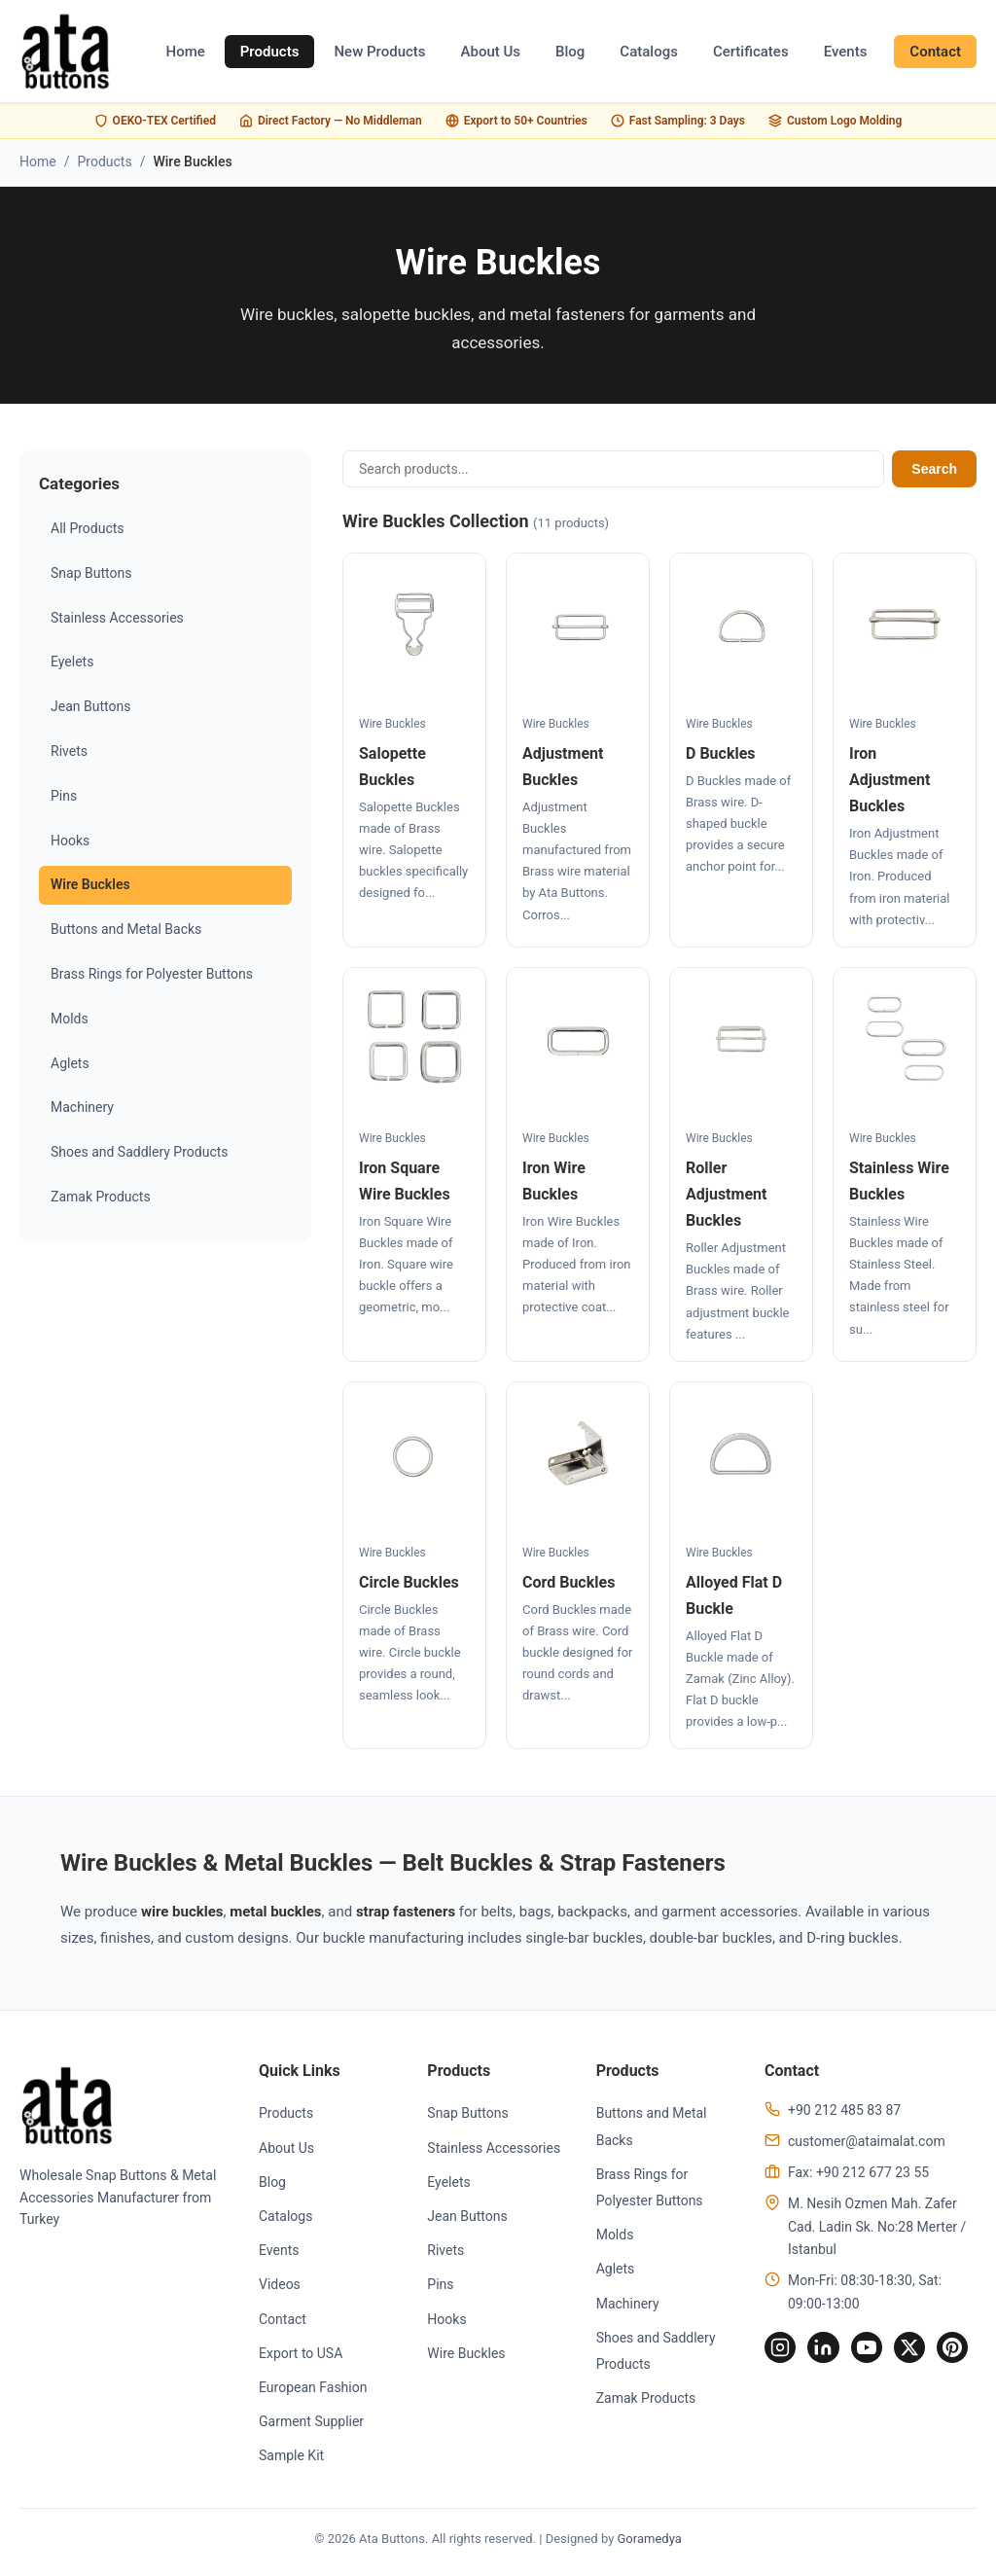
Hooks (70, 840)
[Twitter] (912, 2353)
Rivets (69, 751)
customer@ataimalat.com (857, 2145)
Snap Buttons (91, 573)
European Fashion (310, 2391)
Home (184, 51)
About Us (491, 51)
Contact (935, 51)
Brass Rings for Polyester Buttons (152, 974)
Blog (570, 51)
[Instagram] (772, 2353)
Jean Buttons (90, 706)
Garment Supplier (308, 2425)
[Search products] (613, 468)
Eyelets (72, 661)
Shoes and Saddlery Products (140, 1152)
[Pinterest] (959, 2353)
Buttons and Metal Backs (126, 929)
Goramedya (650, 2541)
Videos (277, 2288)
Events (846, 51)
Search (934, 469)
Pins (64, 796)
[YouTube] (865, 2353)
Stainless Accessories (117, 618)
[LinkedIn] (818, 2353)
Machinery (82, 1107)
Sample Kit (288, 2459)
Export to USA (297, 2357)
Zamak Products (101, 1196)
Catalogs (649, 51)
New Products (379, 51)
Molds (70, 1018)
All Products (87, 528)
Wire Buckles (90, 884)
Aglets (70, 1063)
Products (270, 51)
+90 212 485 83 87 (834, 2114)
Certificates (751, 51)
